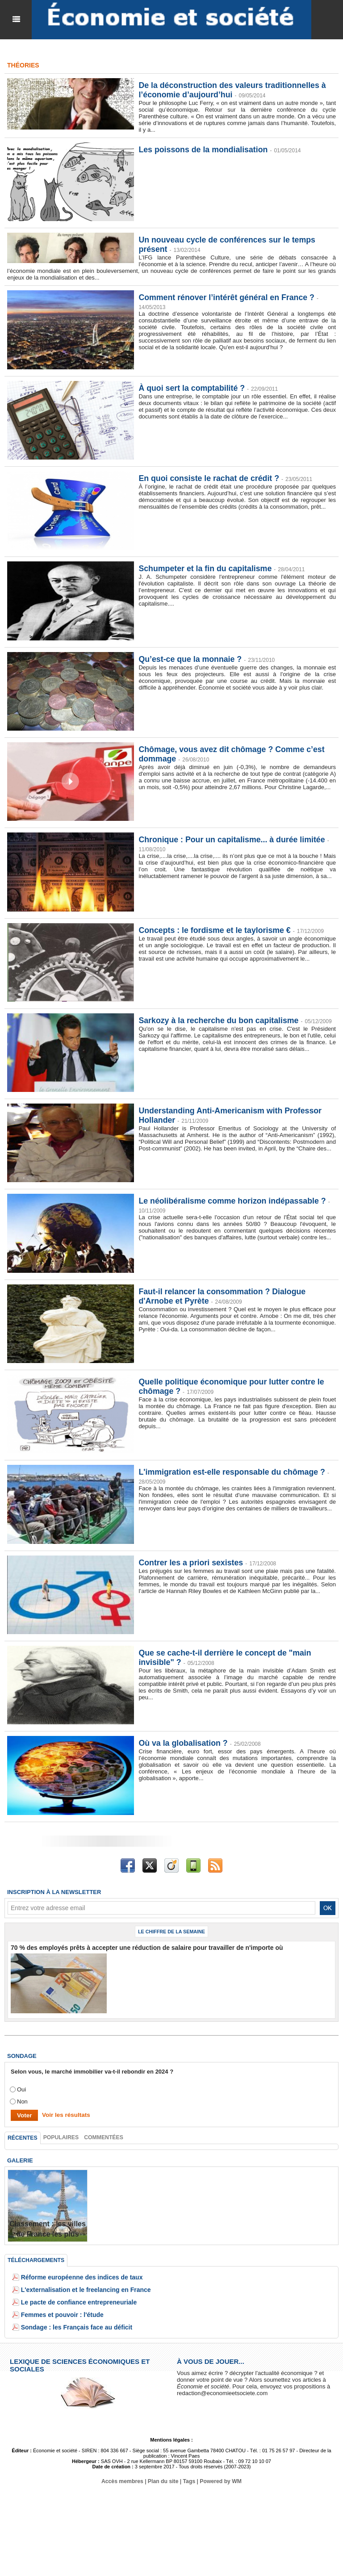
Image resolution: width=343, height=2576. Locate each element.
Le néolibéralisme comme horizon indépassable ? (233, 1200)
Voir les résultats (65, 2114)
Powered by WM (219, 2481)
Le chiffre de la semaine (171, 1931)
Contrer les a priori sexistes (191, 1562)
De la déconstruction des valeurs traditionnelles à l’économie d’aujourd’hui (233, 90)
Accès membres (123, 2481)
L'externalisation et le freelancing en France (81, 2289)
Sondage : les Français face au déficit (73, 2326)
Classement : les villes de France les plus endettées (48, 2233)
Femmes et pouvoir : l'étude (59, 2314)
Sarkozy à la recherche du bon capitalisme (219, 1020)
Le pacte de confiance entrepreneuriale (75, 2301)
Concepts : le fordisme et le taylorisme (215, 930)
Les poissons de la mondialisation (203, 149)
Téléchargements (35, 2260)
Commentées (102, 2137)
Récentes (22, 2137)
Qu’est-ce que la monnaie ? (190, 659)
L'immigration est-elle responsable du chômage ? (232, 1472)
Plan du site (163, 2481)
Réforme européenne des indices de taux (77, 2276)
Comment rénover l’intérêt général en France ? (227, 297)
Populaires (59, 2137)
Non (22, 2101)
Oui (21, 2089)
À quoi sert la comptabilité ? (192, 388)
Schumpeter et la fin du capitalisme (205, 568)
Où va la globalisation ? (183, 1743)
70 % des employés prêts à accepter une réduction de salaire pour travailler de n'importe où (137, 1947)
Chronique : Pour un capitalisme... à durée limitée (232, 839)
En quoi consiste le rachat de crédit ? (209, 478)
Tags (189, 2481)
